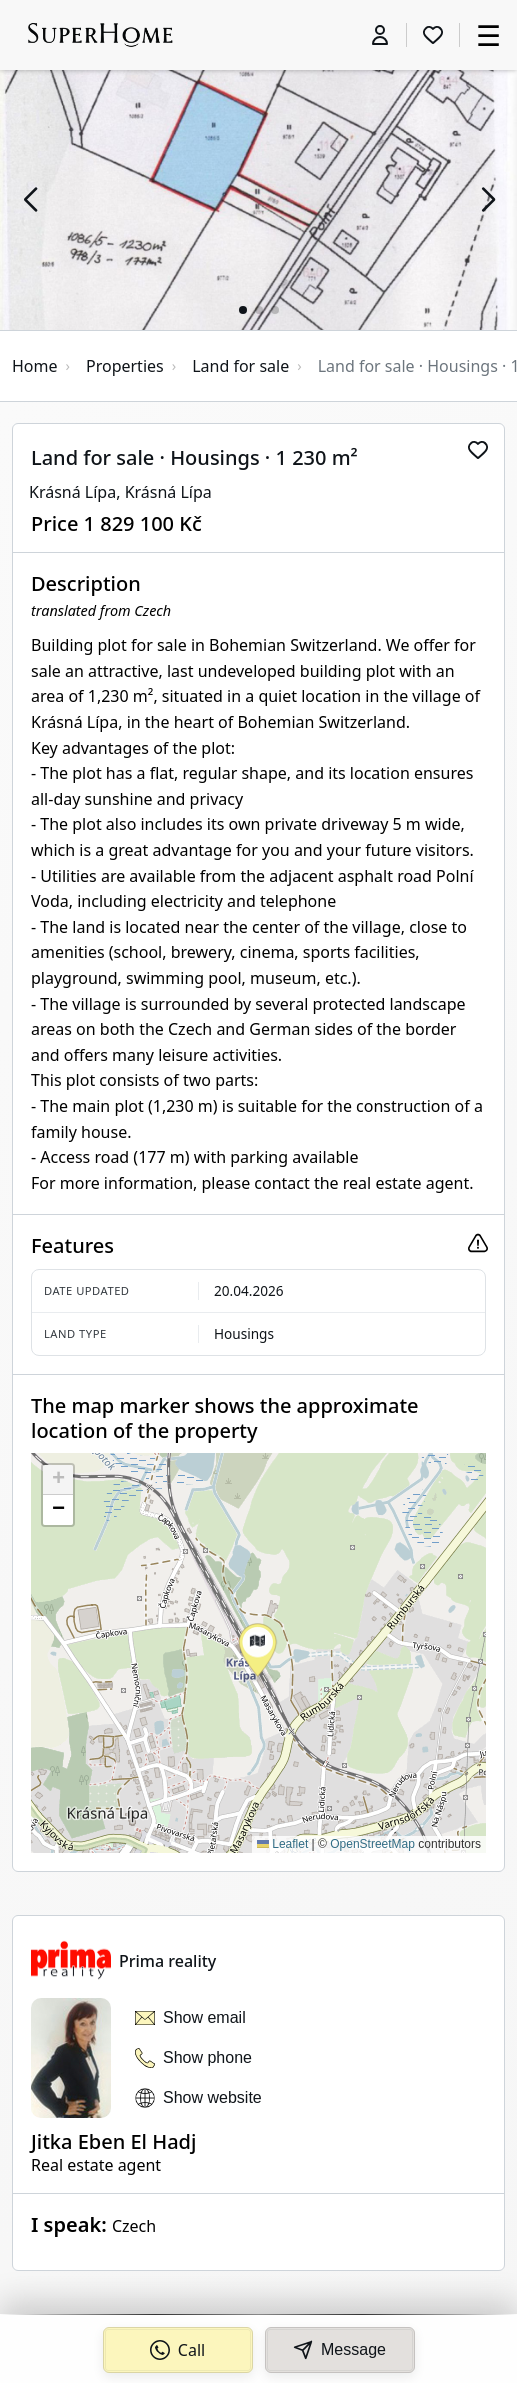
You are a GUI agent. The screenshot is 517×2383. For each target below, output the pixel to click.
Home (35, 366)
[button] (29, 200)
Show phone (207, 2057)
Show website (212, 2097)
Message (339, 2350)
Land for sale (240, 366)
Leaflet (282, 1844)
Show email (204, 2017)
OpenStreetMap (372, 1844)
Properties (125, 366)
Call (177, 2350)
